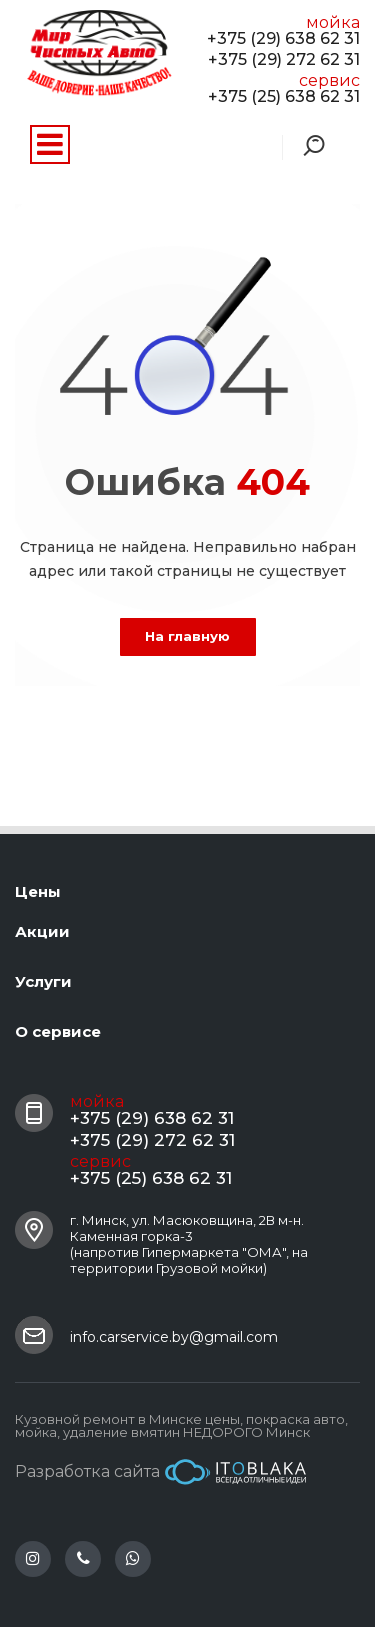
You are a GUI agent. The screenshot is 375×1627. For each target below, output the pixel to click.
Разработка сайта (160, 1472)
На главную (187, 636)
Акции (42, 931)
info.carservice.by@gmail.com (174, 1337)
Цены (38, 891)
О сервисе (58, 1031)
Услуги (43, 981)
